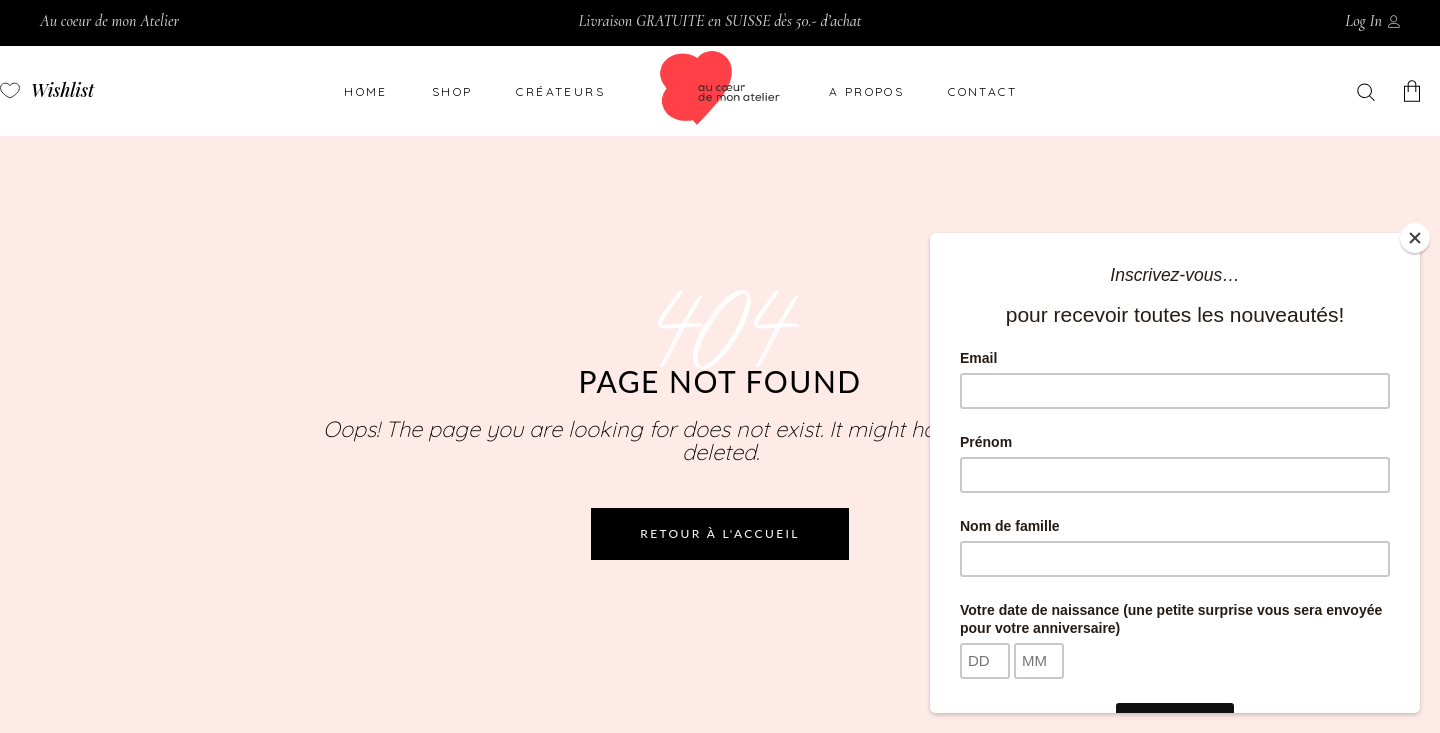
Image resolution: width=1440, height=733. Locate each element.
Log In (1363, 21)
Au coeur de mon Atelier (109, 21)
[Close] (1415, 238)
